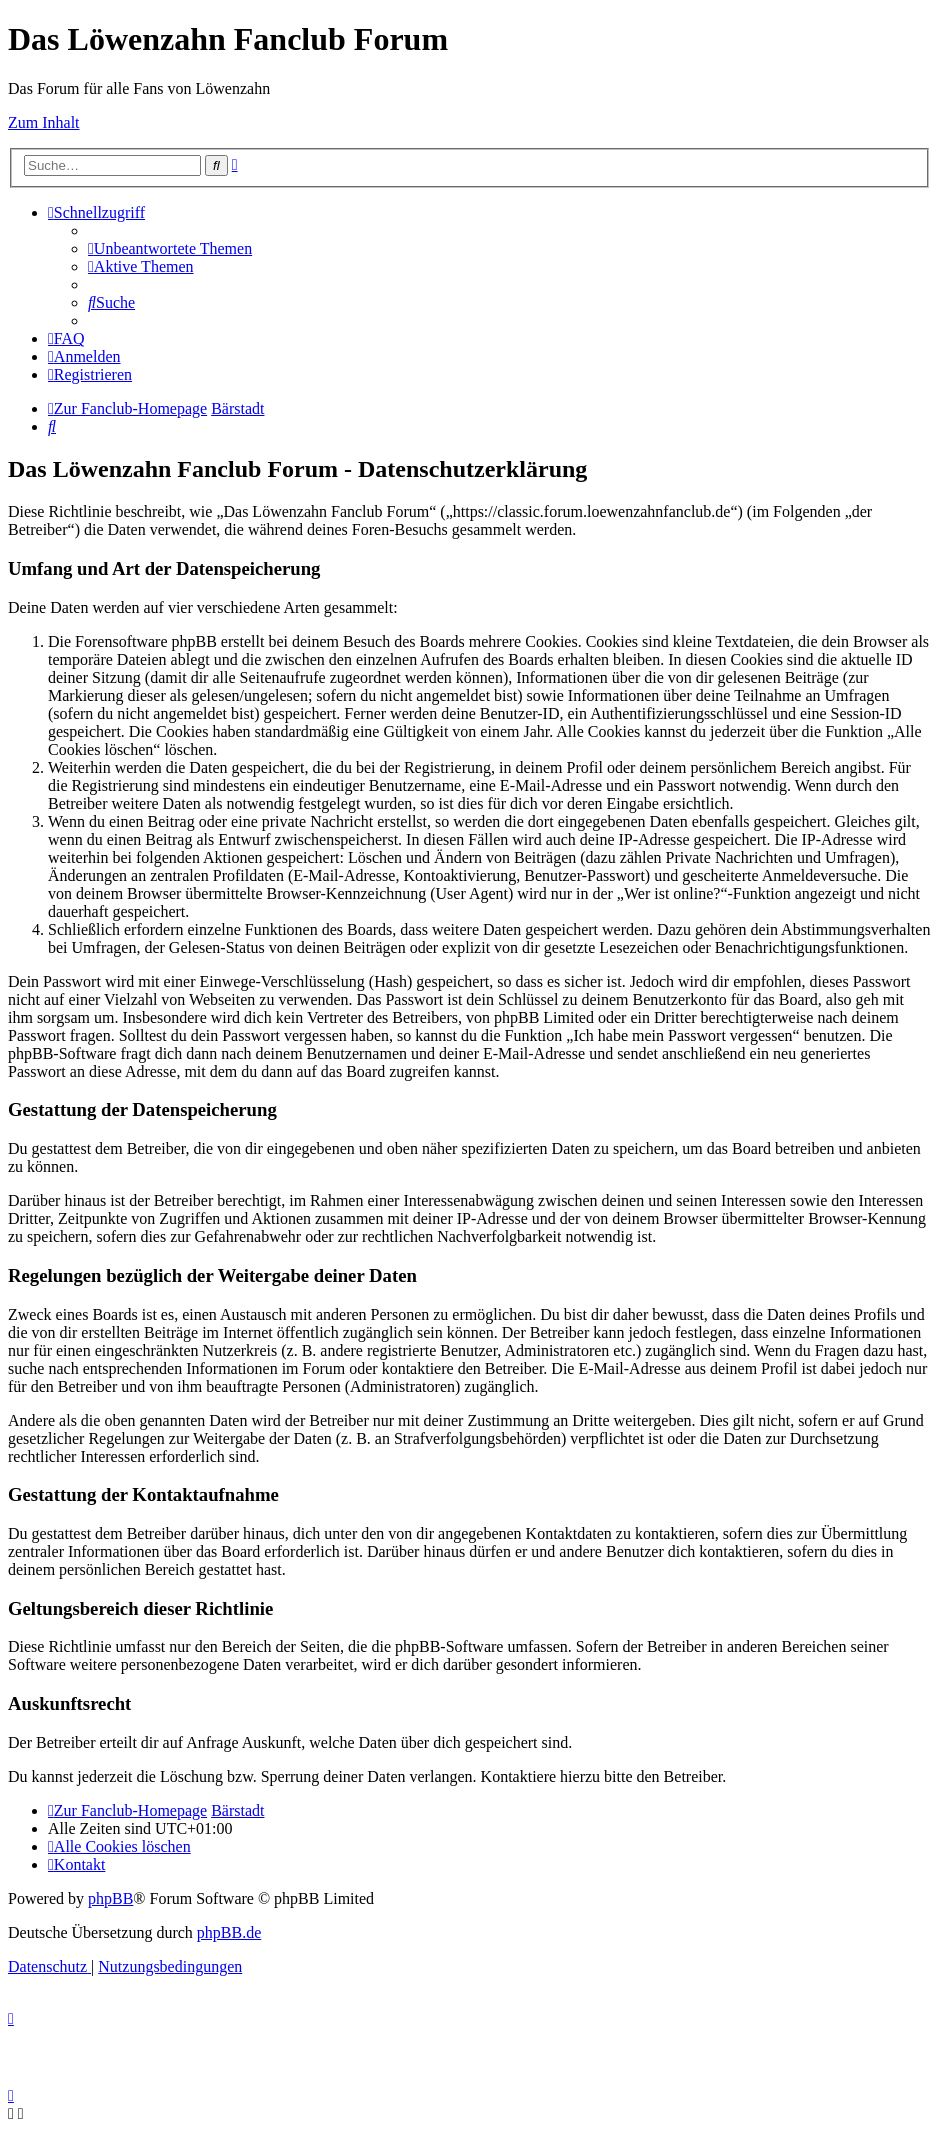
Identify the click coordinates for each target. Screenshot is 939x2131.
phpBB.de (229, 1932)
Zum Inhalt (44, 122)
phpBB (110, 1898)
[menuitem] (170, 248)
